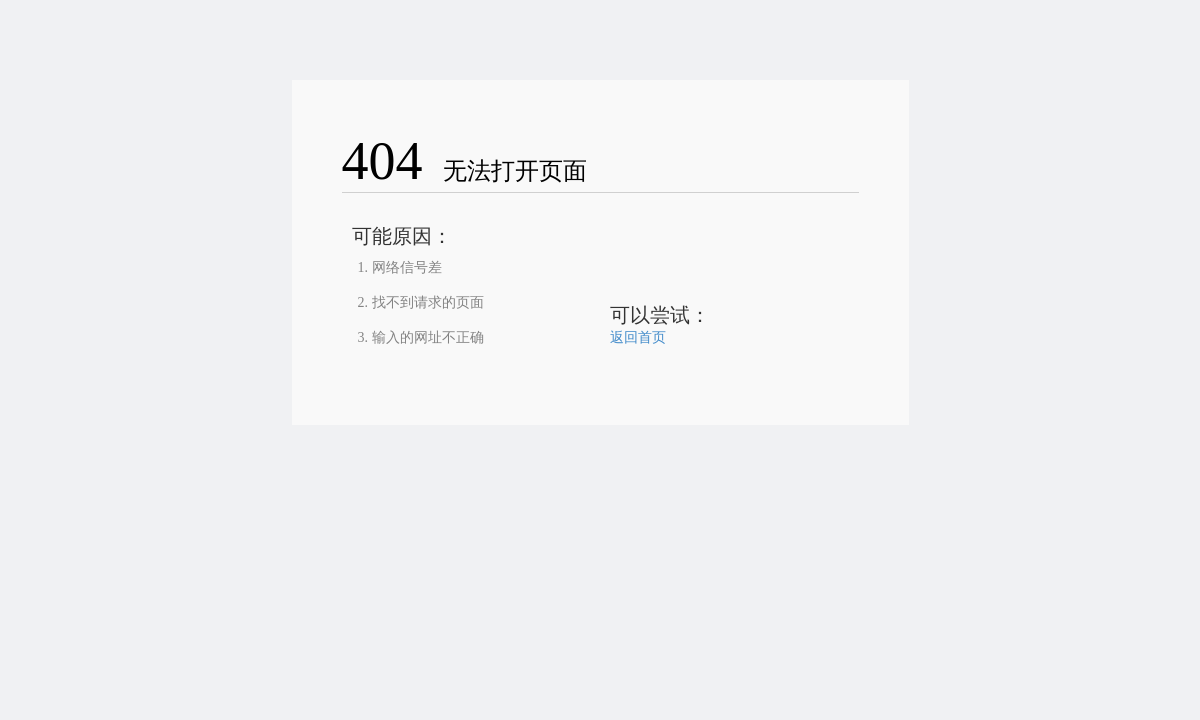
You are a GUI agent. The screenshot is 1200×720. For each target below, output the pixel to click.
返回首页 (638, 337)
